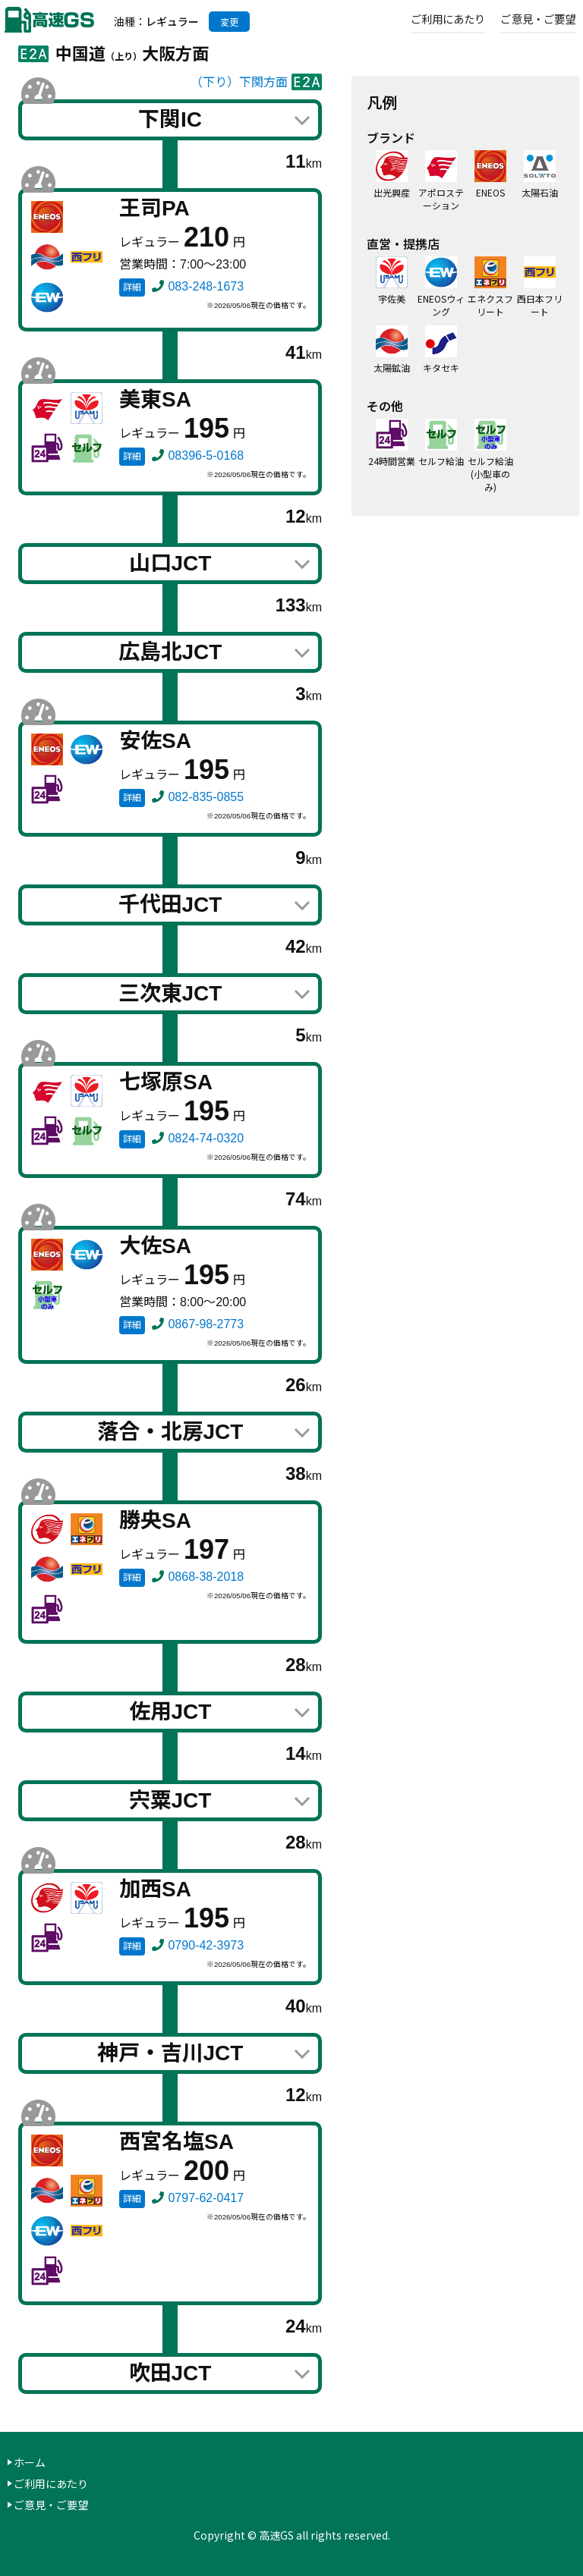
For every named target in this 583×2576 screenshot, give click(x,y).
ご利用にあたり (448, 18)
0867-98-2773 (206, 1324)
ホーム (30, 2462)
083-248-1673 (206, 286)
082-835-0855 (206, 796)
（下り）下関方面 (239, 82)
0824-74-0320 (206, 1138)
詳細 (132, 287)
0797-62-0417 (206, 2197)
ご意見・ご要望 (538, 18)
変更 (229, 21)
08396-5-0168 (206, 455)
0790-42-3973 (206, 1945)
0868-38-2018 (206, 1576)
